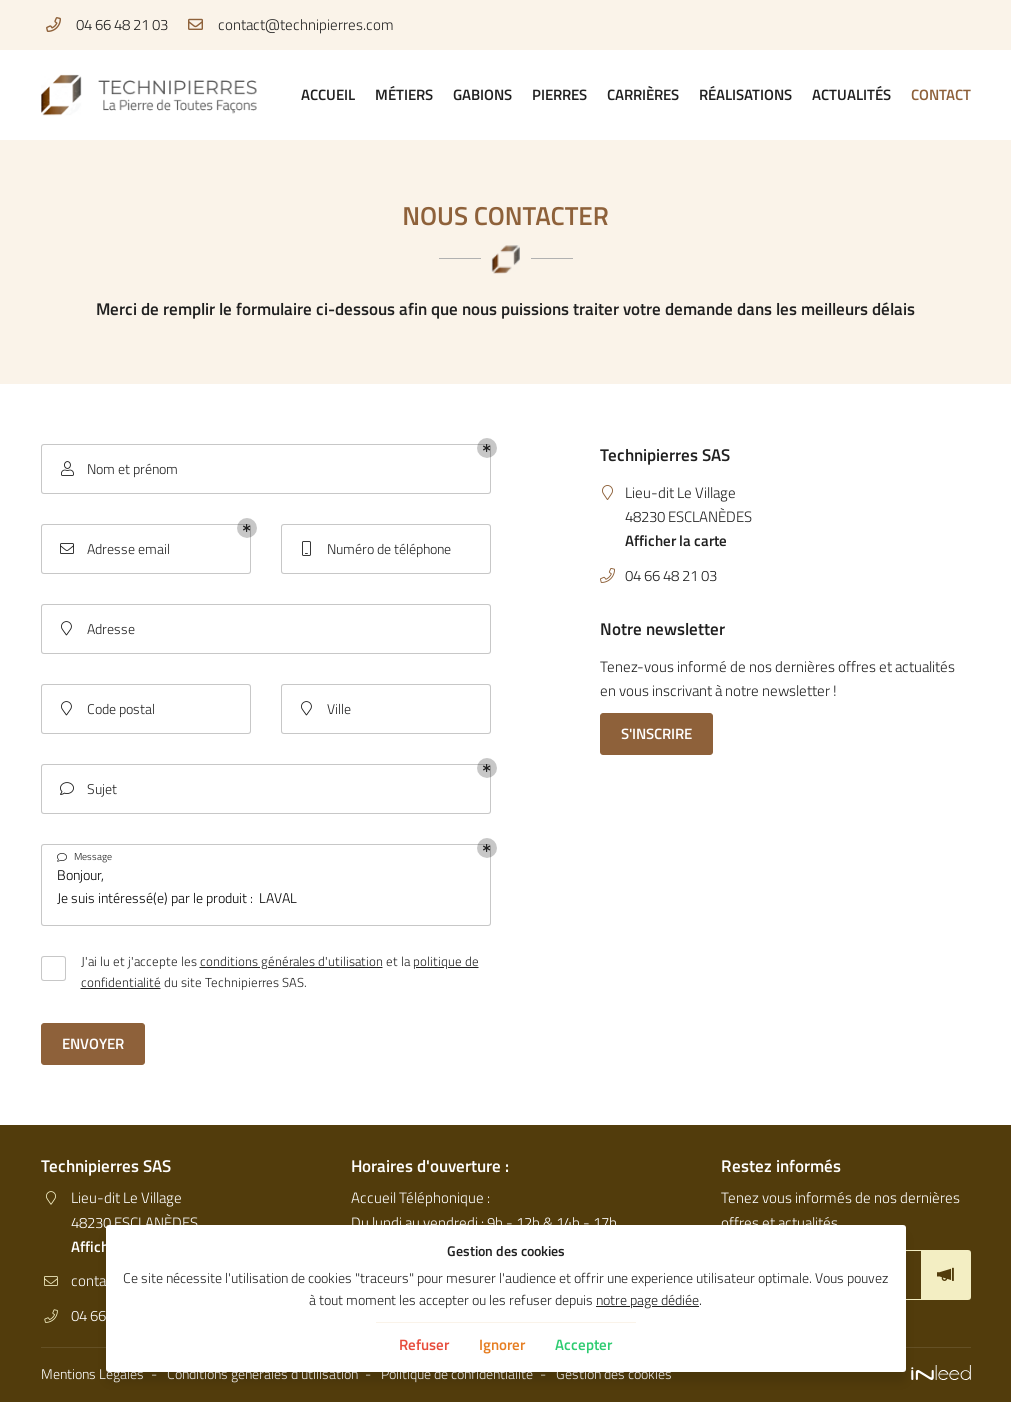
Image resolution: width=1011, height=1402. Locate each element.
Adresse (96, 629)
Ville (324, 709)
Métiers (404, 94)
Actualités (851, 94)
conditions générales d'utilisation (291, 961)
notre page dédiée (647, 1300)
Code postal (106, 709)
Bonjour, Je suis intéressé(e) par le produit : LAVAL (266, 885)
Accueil (328, 94)
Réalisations (745, 94)
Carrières (643, 94)
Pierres (559, 94)
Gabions (482, 94)
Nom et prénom (117, 469)
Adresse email (113, 549)
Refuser (424, 1344)
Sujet (87, 789)
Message (84, 857)
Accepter (583, 1344)
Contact (941, 94)
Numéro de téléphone (374, 549)
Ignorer (502, 1344)
